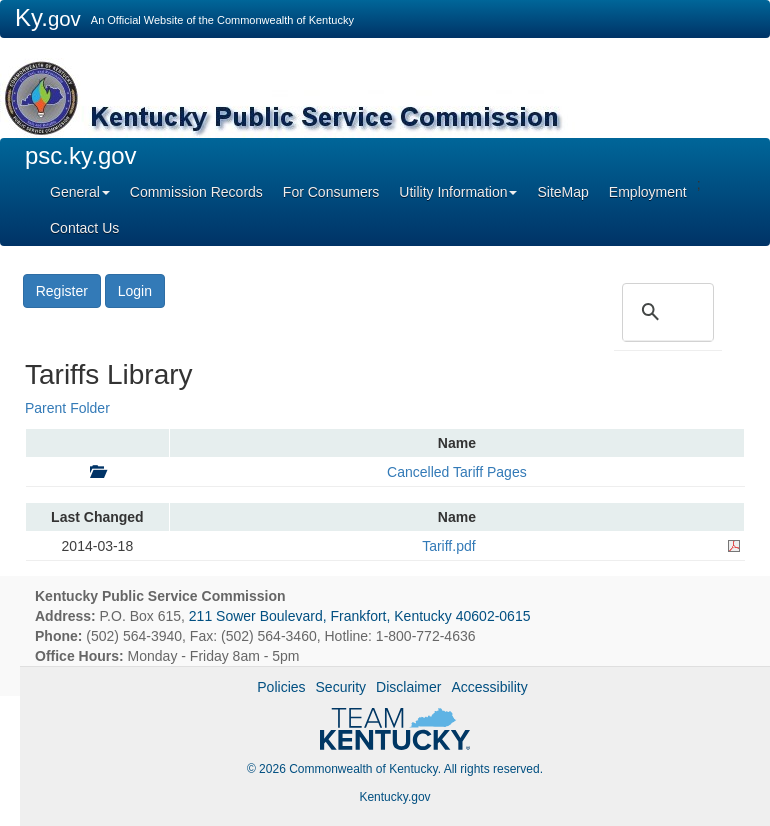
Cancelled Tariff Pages (457, 472)
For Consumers (331, 192)
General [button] (80, 192)
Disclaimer (408, 687)
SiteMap (562, 192)
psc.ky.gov (81, 155)
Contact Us (84, 228)
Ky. (48, 17)
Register (62, 291)
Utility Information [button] (458, 192)
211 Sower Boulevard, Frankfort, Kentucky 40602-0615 (360, 616)
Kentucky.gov (394, 797)
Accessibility (489, 687)
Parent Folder (67, 408)
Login (135, 291)
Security (341, 687)
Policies (281, 687)
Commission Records (196, 192)
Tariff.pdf (448, 546)
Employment (648, 192)
